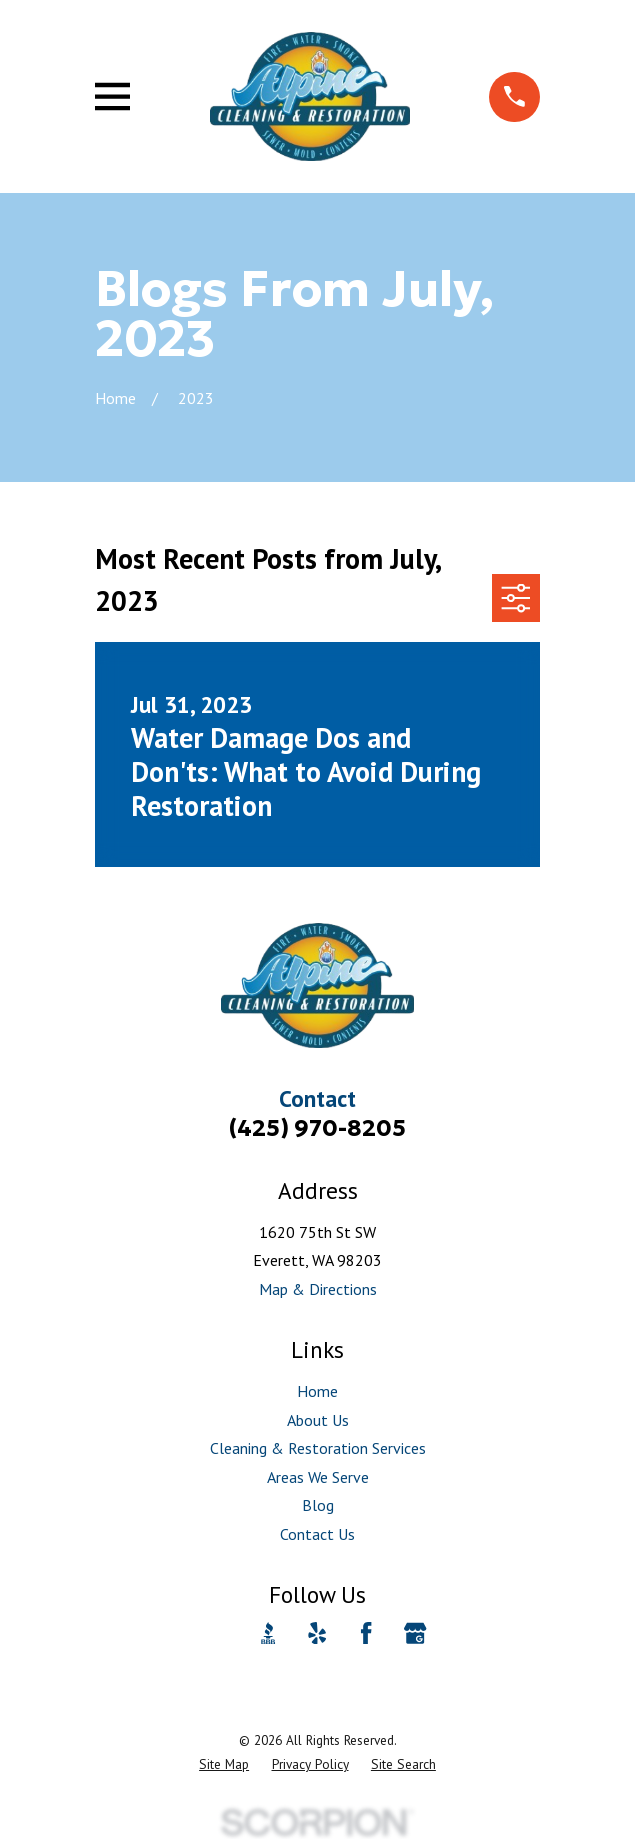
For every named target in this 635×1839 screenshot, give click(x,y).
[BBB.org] (268, 1633)
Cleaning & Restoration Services (318, 1448)
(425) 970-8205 (317, 1127)
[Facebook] (366, 1633)
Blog (318, 1505)
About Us (318, 1420)
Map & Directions (318, 1289)
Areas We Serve (318, 1477)
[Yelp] (317, 1633)
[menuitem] (224, 1765)
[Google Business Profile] (415, 1633)
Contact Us (317, 1534)
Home (317, 1391)
